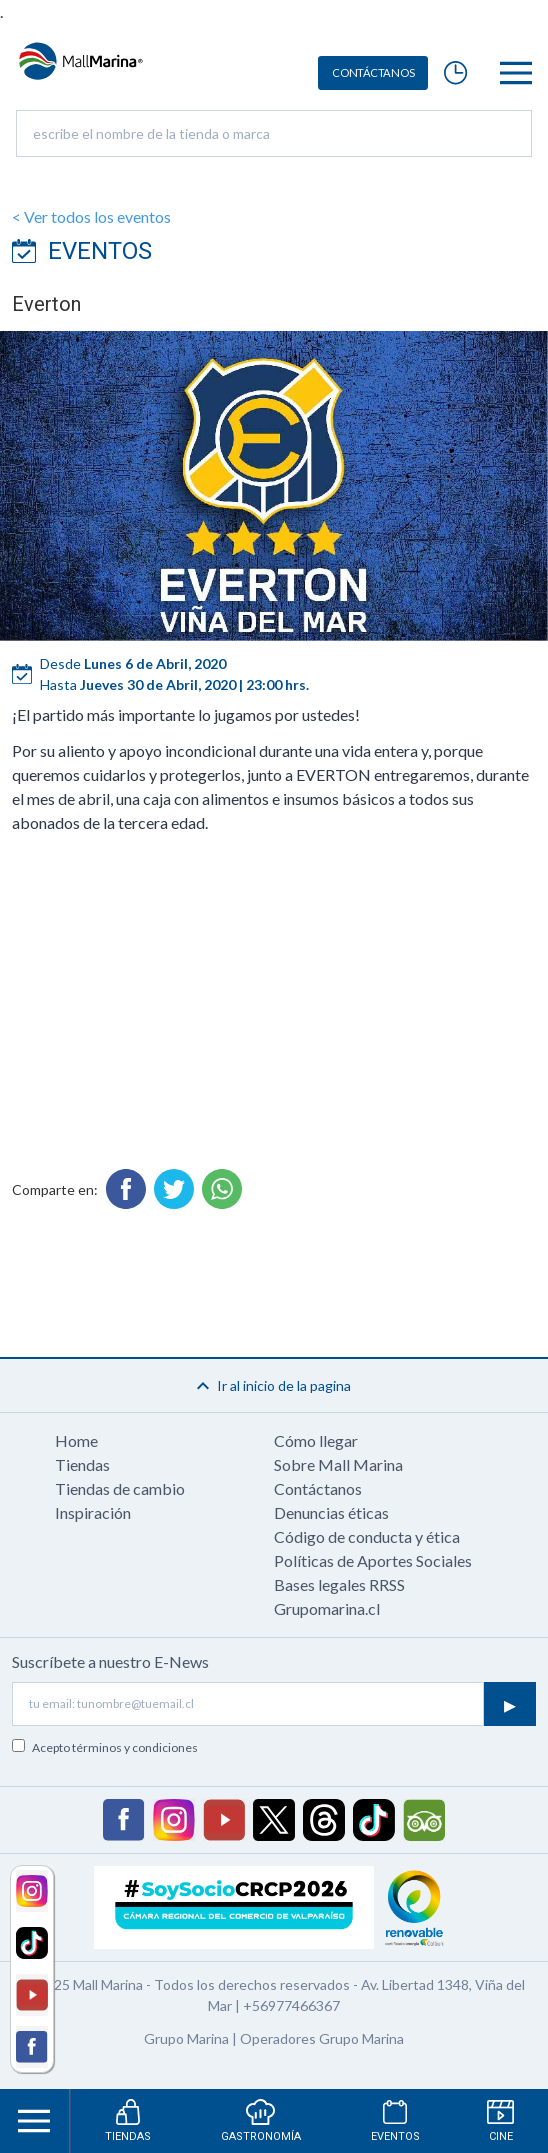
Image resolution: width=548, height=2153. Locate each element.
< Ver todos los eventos (91, 216)
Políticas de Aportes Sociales (373, 1560)
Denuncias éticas (331, 1512)
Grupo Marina (186, 2038)
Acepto (115, 1747)
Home (76, 1440)
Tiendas (82, 1464)
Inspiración (93, 1512)
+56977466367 (291, 2005)
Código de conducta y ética (367, 1536)
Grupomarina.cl (327, 1608)
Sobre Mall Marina (338, 1464)
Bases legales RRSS (339, 1584)
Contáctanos (318, 1488)
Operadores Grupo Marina (322, 2038)
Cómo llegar (316, 1440)
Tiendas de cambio (120, 1488)
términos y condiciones (135, 1747)
